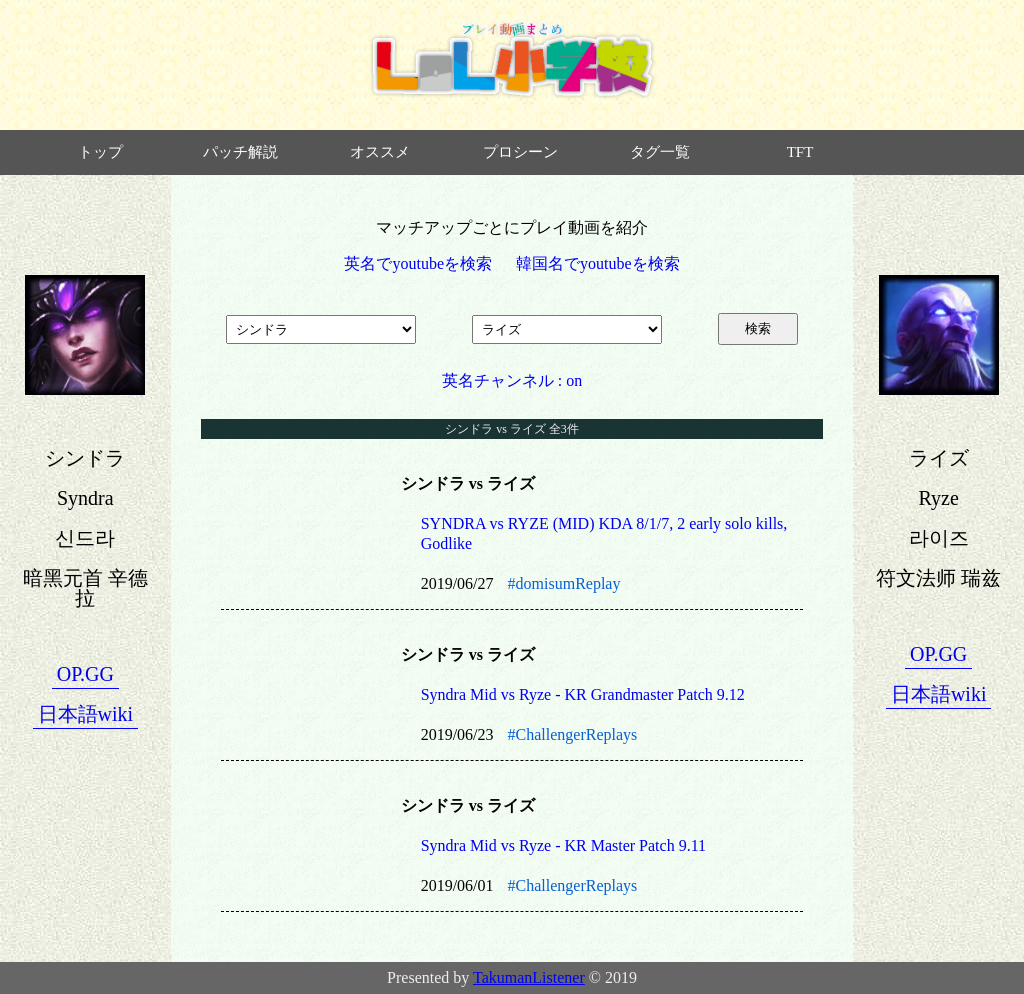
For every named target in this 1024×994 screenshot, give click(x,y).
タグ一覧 (660, 152)
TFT (800, 152)
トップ (100, 152)
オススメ (380, 152)
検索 (758, 328)
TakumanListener (529, 977)
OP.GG (85, 674)
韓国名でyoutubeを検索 (598, 263)
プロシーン (520, 152)
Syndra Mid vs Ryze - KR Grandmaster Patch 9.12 (583, 694)
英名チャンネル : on (512, 380)
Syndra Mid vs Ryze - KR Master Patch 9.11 (563, 845)
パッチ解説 (240, 152)
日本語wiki (86, 714)
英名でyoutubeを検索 (418, 263)
